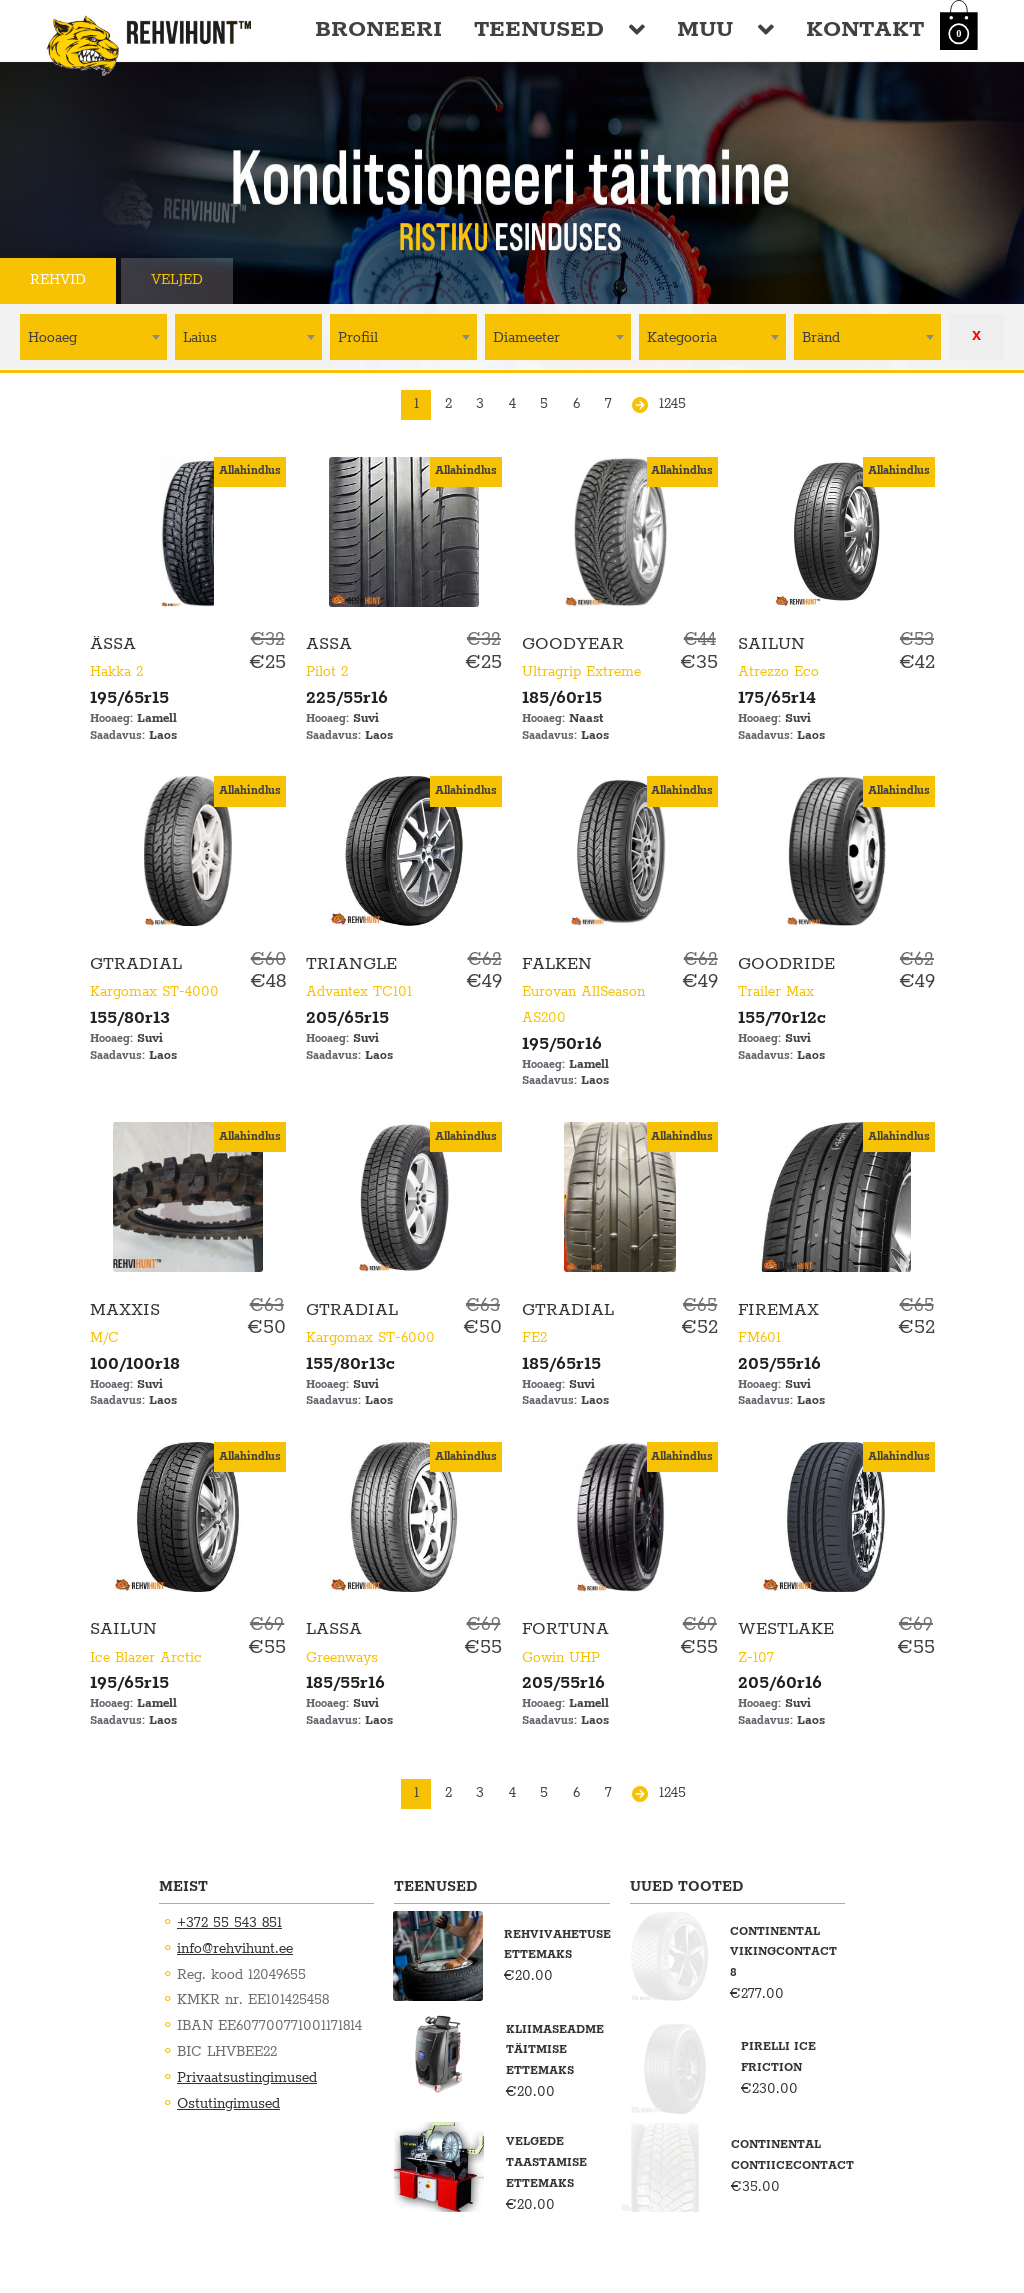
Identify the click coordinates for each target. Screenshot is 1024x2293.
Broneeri (378, 29)
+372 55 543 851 (229, 1923)
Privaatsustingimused (247, 2078)
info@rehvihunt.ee (235, 1949)
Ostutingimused (228, 2104)
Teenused (539, 29)
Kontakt (865, 29)
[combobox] (93, 337)
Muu (705, 29)
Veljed (177, 280)
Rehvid (58, 280)
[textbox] (93, 336)
